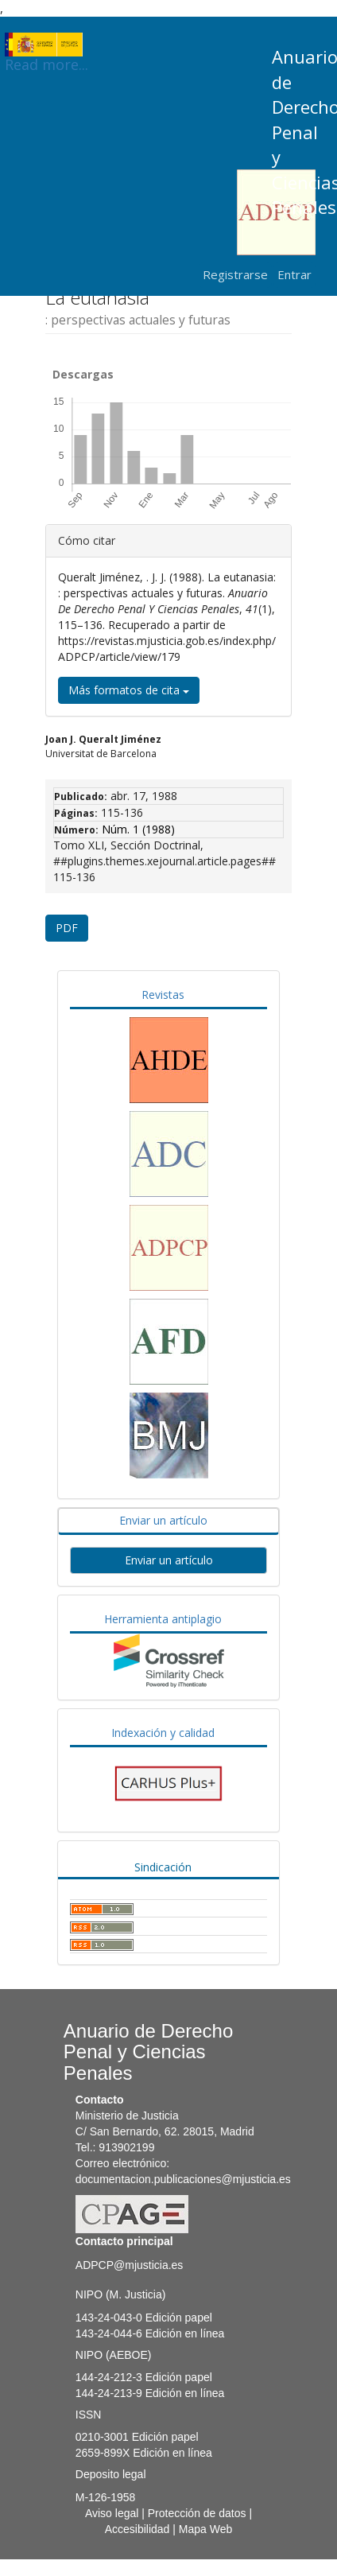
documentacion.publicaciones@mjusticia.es (183, 2179)
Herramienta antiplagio (163, 1618)
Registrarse (235, 274)
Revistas (162, 994)
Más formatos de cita (128, 689)
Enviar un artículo (163, 1520)
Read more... (46, 44)
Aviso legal (111, 2513)
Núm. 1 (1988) (138, 829)
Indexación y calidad (163, 1732)
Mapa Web (205, 2529)
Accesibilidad (137, 2529)
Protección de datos (197, 2513)
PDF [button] (67, 927)
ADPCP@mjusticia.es (130, 2265)
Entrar (294, 274)
